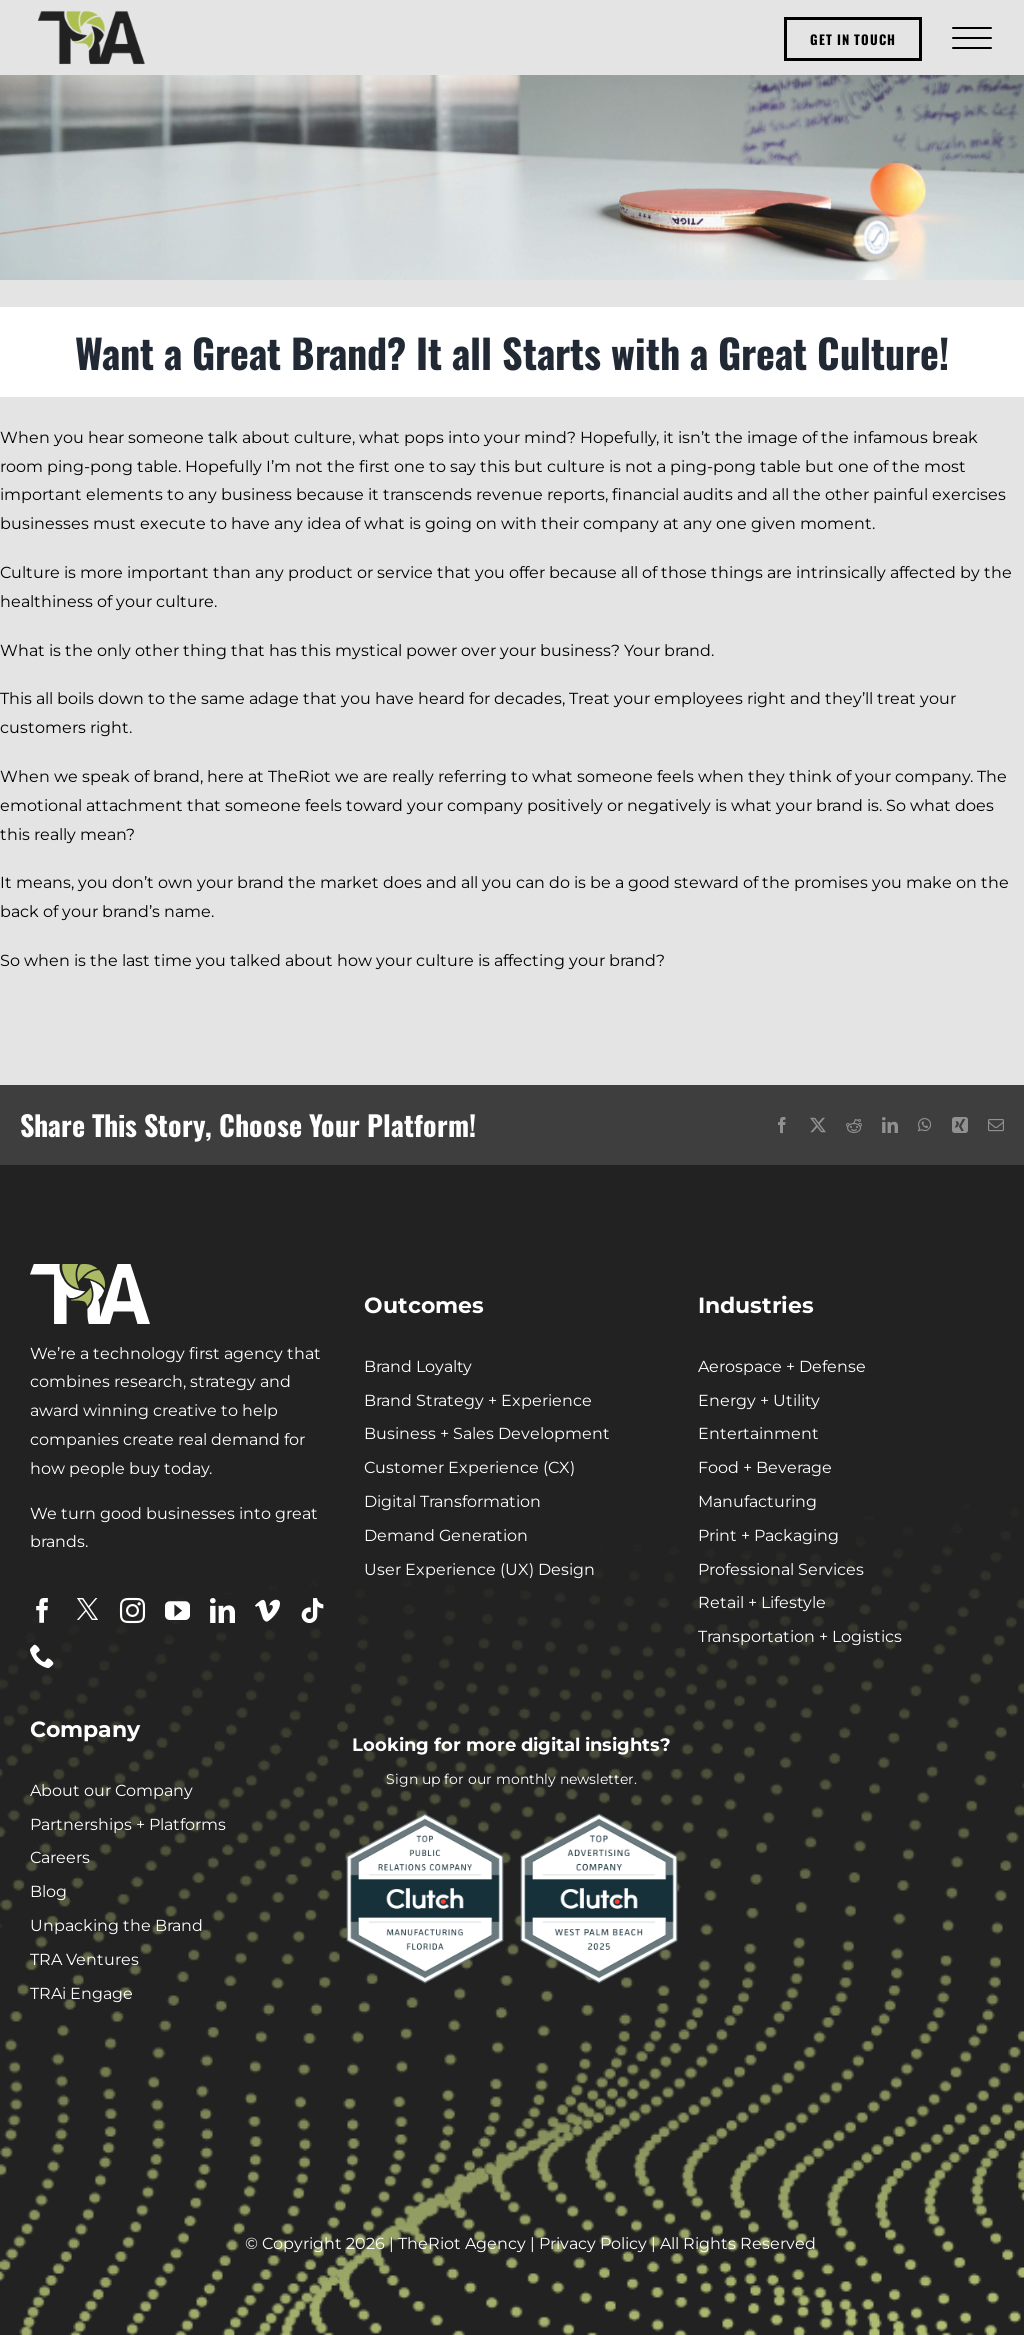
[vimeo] (267, 1610)
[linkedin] (222, 1610)
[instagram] (132, 1610)
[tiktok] (312, 1610)
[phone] (42, 1655)
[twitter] (87, 1609)
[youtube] (177, 1610)
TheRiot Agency (462, 2243)
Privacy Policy (593, 2243)
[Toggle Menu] (969, 37)
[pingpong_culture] (512, 177)
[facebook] (42, 1610)
